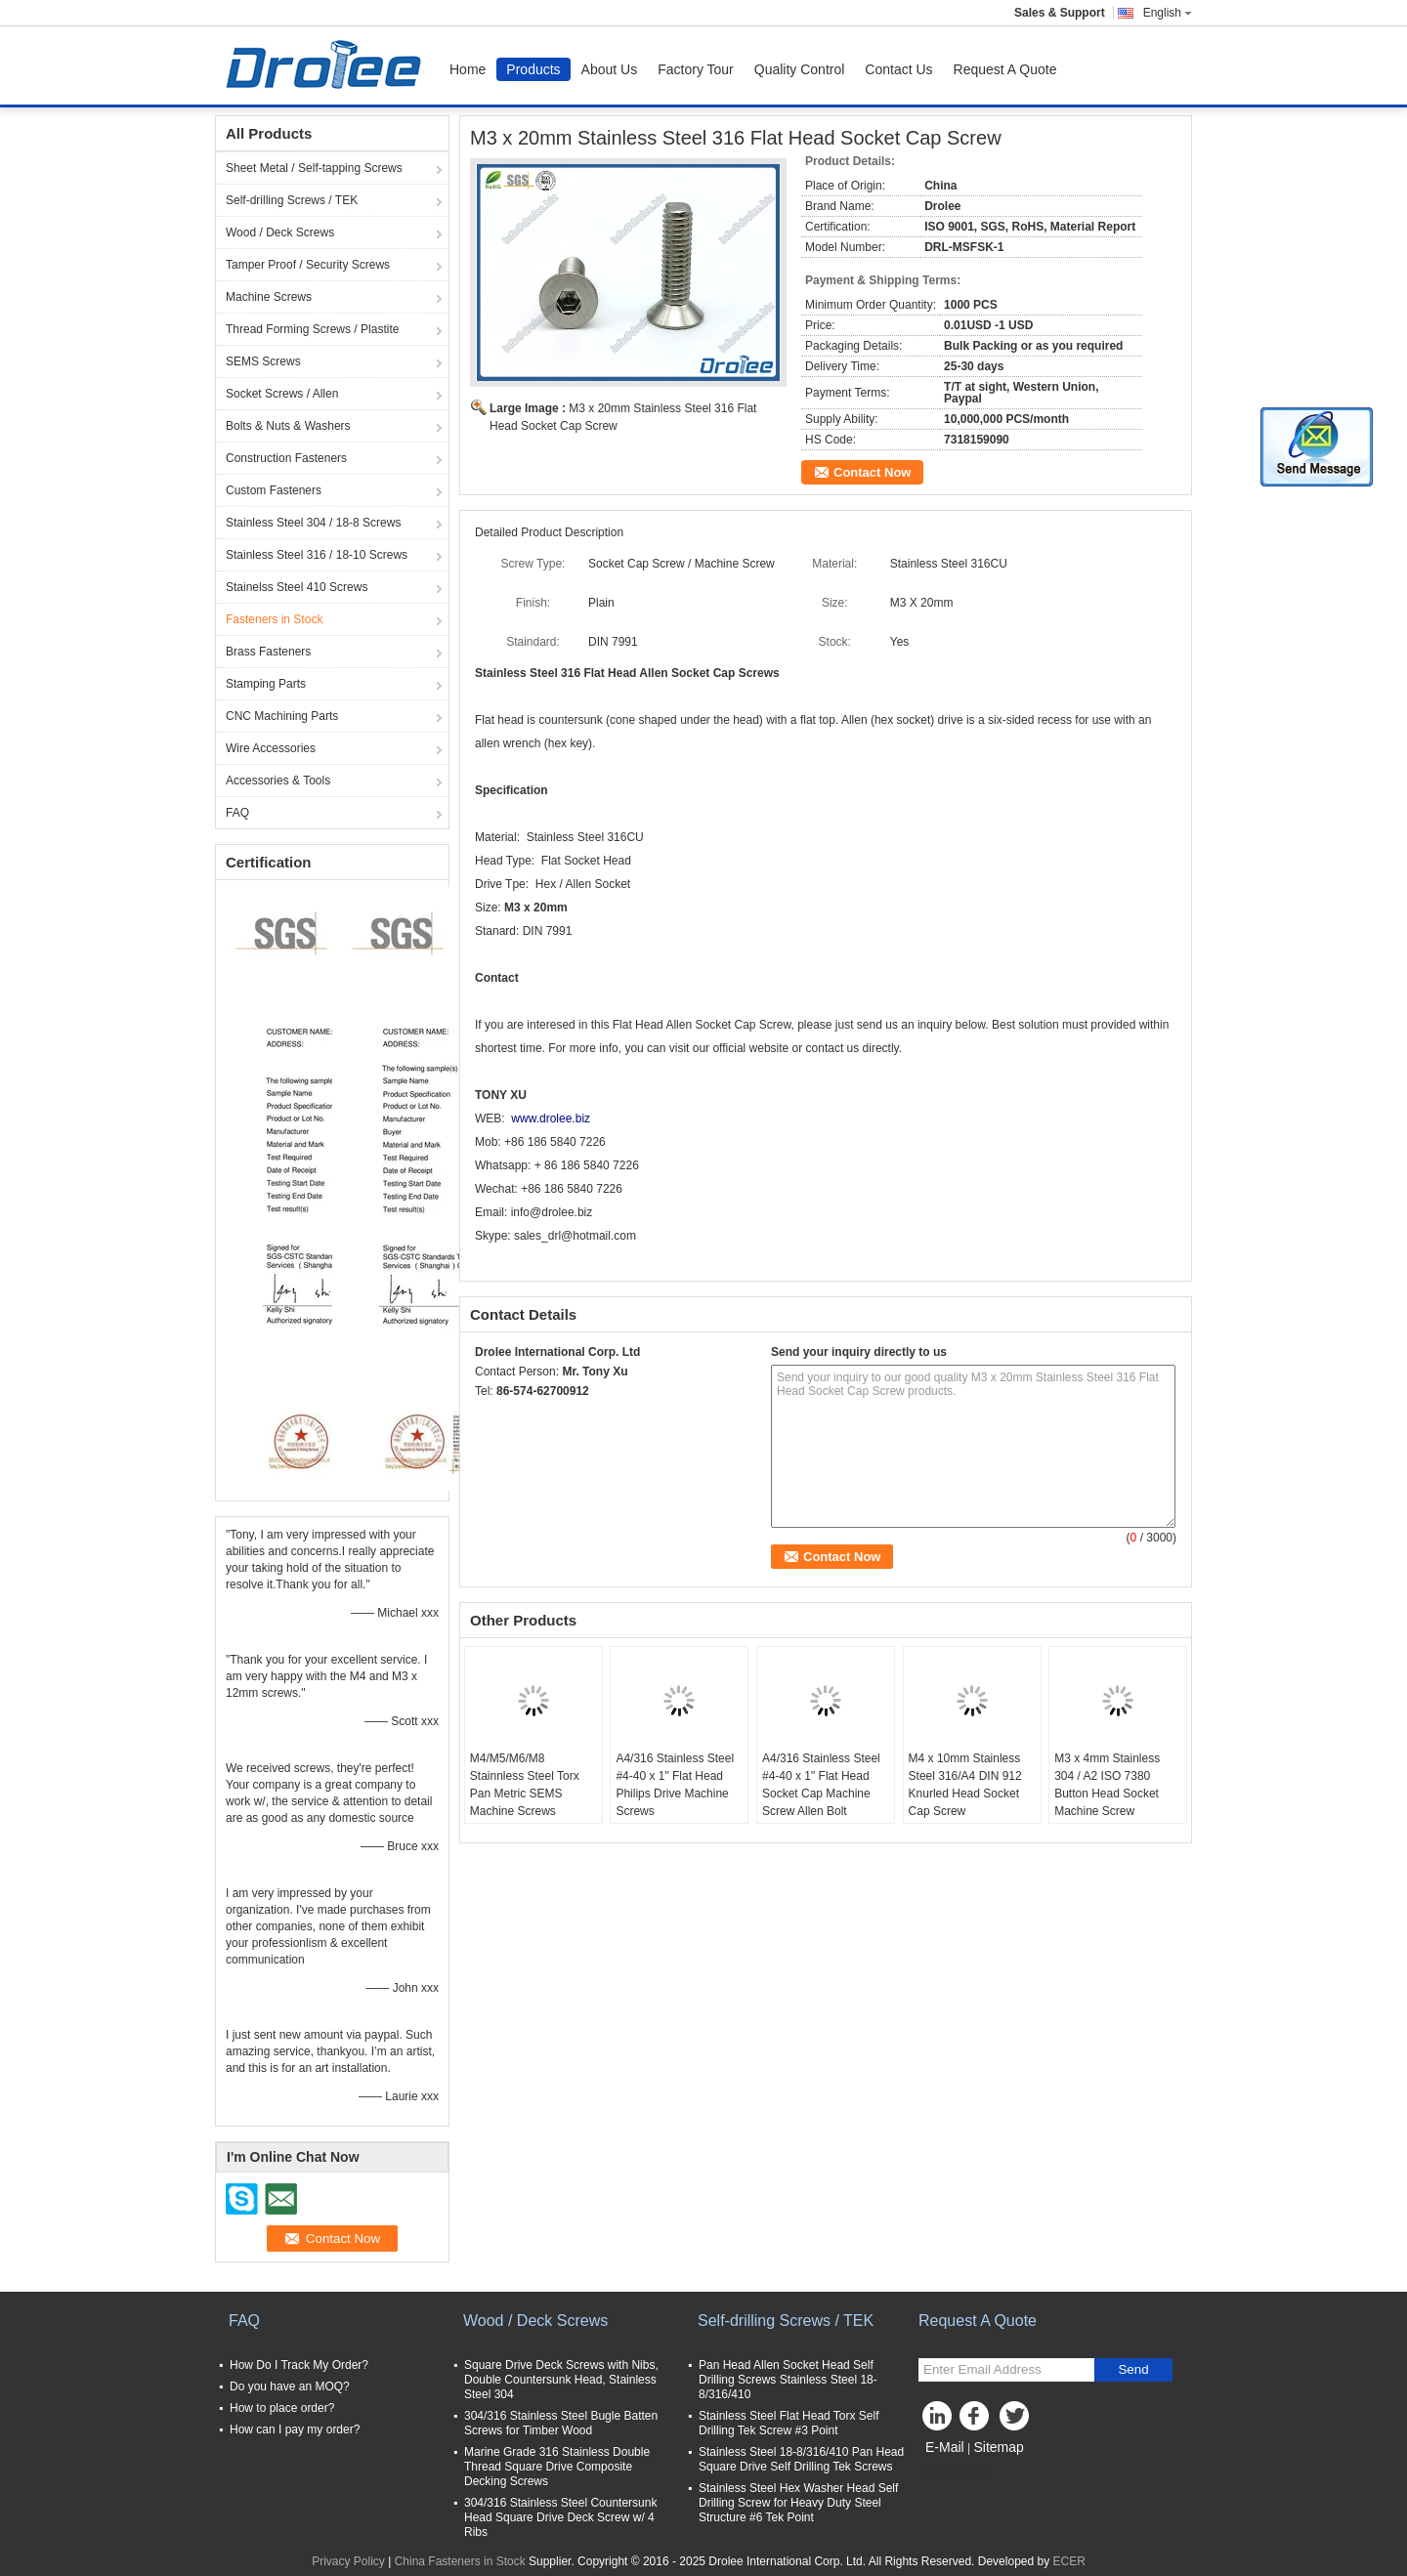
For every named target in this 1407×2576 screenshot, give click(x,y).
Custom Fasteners (273, 490)
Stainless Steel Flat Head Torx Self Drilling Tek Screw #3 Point (789, 2423)
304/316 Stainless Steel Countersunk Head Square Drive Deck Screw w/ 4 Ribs (560, 2517)
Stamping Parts (266, 684)
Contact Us (898, 69)
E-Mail (944, 2447)
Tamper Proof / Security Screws (308, 265)
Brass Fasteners (268, 651)
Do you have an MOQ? (290, 2386)
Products (533, 69)
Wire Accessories (271, 748)
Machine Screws (269, 297)
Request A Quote (1005, 69)
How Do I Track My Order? (299, 2365)
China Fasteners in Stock (460, 2561)
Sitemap (998, 2447)
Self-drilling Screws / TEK (292, 200)
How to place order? (282, 2408)
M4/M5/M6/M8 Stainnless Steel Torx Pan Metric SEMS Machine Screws (524, 1785)
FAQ (237, 813)
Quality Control (799, 69)
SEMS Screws (263, 361)
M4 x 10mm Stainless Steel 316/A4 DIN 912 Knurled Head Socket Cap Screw (965, 1785)
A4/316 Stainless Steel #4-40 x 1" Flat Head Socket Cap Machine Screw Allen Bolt (821, 1785)
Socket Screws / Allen (282, 394)
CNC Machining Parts (282, 716)
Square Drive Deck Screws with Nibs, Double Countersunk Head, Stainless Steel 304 (561, 2379)
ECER (1069, 2561)
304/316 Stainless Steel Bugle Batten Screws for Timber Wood (561, 2423)
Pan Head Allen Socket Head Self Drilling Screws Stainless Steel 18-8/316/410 (788, 2379)
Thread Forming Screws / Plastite (312, 329)
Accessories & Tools (278, 780)
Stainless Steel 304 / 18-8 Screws (313, 522)
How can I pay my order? (295, 2429)
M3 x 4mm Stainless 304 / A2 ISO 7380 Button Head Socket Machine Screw (1107, 1785)
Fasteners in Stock (274, 619)
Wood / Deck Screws (280, 232)
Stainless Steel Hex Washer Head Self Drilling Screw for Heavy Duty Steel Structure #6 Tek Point (798, 2502)
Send (1133, 2369)
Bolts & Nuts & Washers (288, 426)
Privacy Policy (348, 2561)
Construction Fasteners (286, 458)
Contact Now (872, 472)
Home (467, 69)
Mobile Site (953, 2471)
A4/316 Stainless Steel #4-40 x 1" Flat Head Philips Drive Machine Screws (675, 1785)
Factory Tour (696, 69)
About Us (609, 69)
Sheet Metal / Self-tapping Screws (314, 168)
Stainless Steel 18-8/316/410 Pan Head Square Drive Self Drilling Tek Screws (801, 2459)
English (1167, 13)
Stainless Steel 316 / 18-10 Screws (316, 555)
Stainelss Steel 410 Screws (296, 587)
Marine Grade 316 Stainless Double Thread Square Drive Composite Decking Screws (557, 2466)
